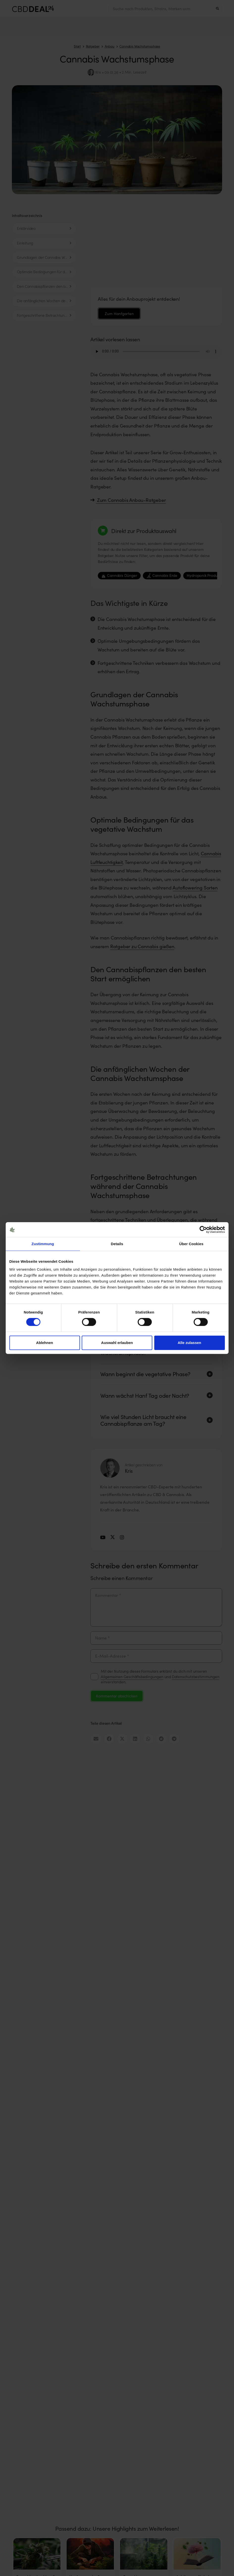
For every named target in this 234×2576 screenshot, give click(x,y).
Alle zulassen (189, 1343)
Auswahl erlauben (117, 1343)
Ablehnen (44, 1343)
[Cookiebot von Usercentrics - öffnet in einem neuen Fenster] (203, 1229)
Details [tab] (117, 1244)
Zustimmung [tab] (42, 1244)
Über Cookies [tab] (191, 1244)
